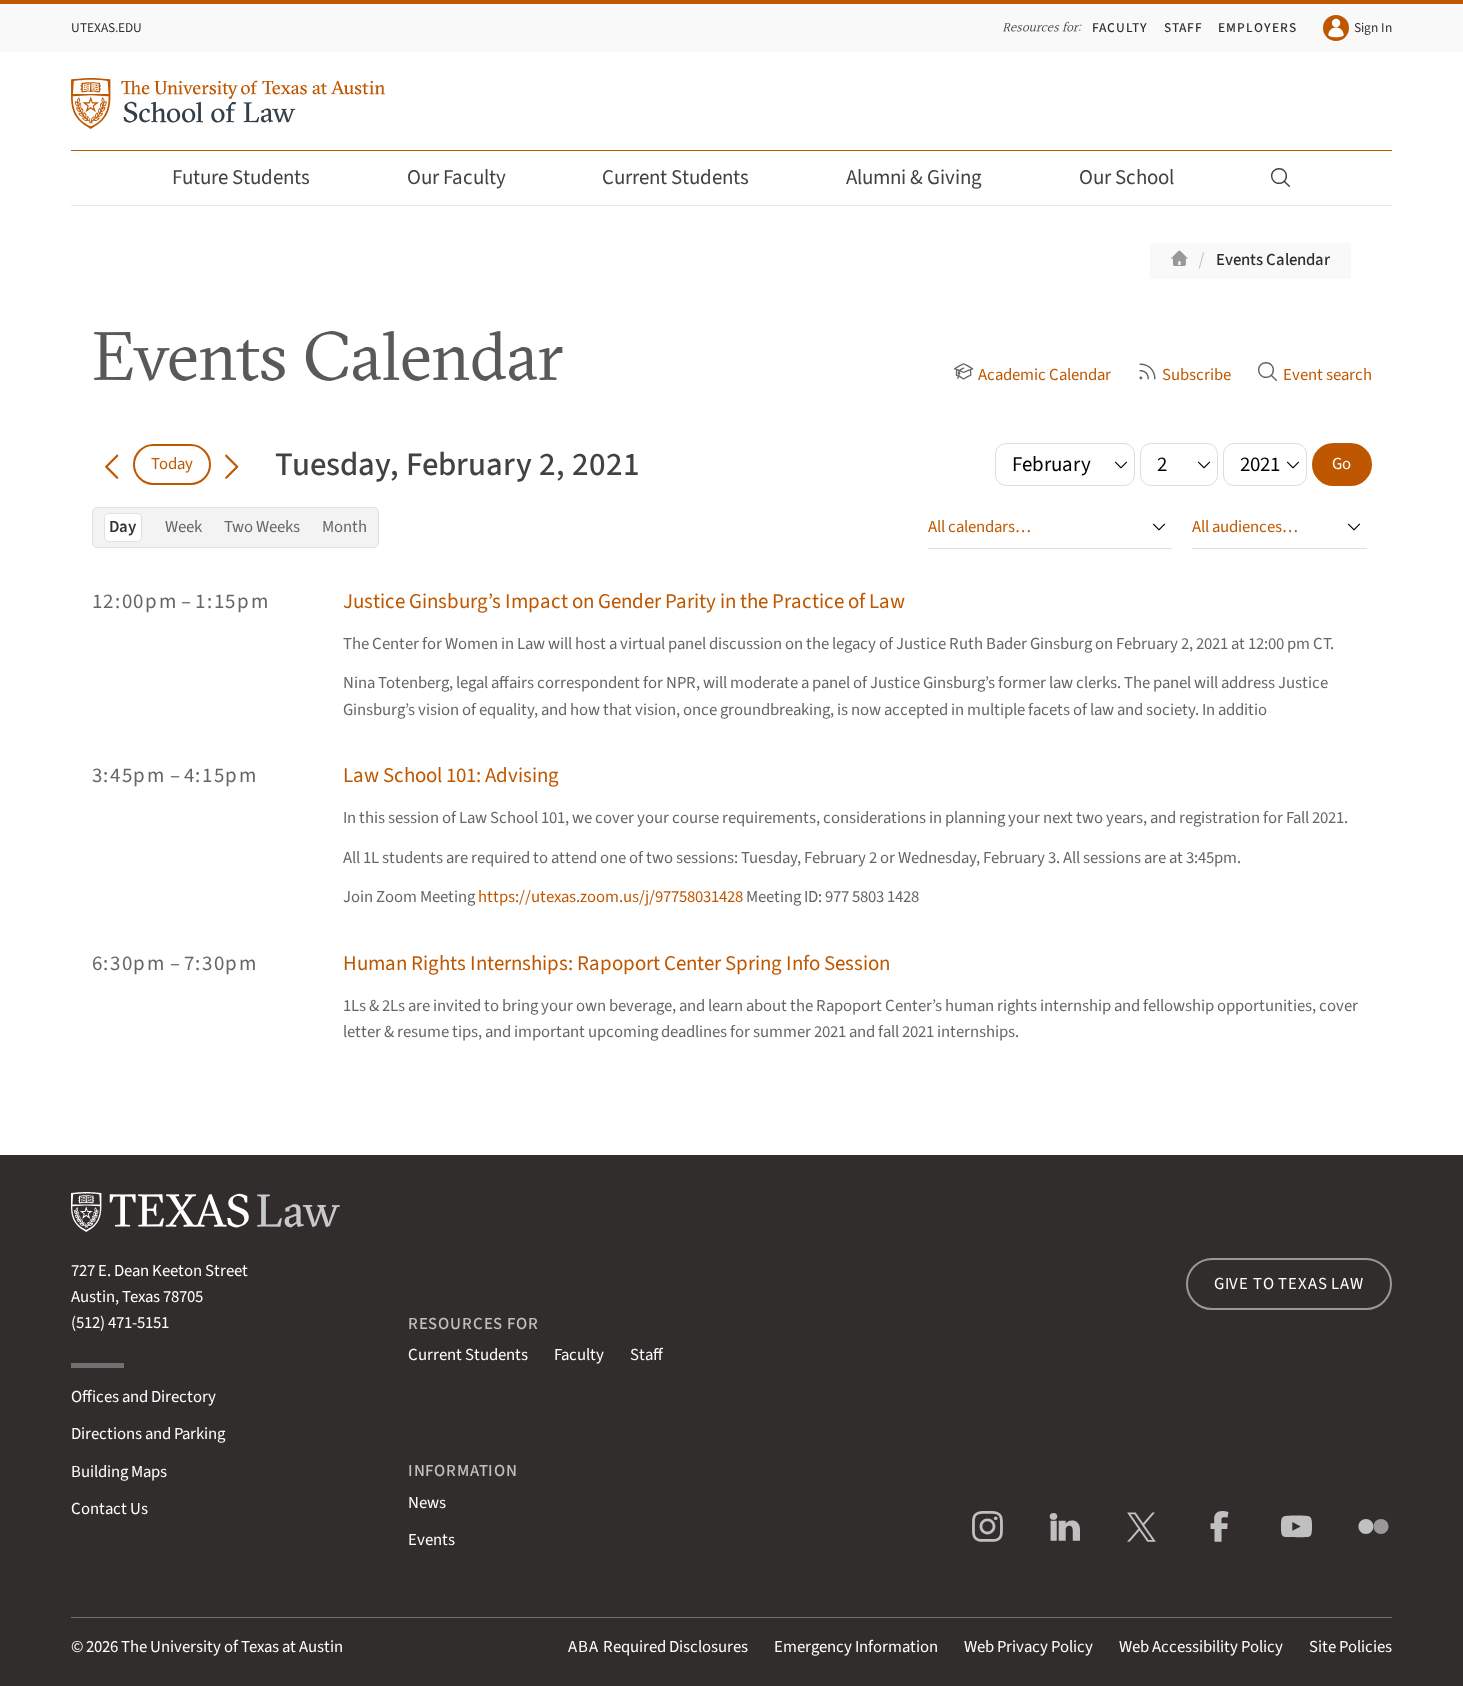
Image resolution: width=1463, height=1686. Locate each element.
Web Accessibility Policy (1201, 1647)
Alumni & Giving (927, 177)
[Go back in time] (112, 464)
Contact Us (109, 1509)
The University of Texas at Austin (232, 1647)
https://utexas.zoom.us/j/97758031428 (610, 897)
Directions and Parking (148, 1434)
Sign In (1357, 28)
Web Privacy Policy (1028, 1647)
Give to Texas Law (1289, 1284)
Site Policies (1350, 1647)
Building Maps (119, 1472)
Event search (1314, 375)
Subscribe (1184, 375)
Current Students (689, 177)
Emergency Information (856, 1647)
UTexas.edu (106, 27)
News (427, 1503)
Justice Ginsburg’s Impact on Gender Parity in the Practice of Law (624, 601)
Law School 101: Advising (451, 775)
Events (431, 1540)
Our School (1140, 177)
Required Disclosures (658, 1647)
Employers (1257, 27)
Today (172, 464)
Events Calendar (1273, 260)
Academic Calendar (1032, 375)
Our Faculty (470, 177)
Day (122, 527)
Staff (1183, 27)
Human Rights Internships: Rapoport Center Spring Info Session (616, 963)
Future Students (254, 177)
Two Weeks (262, 527)
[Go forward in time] (231, 464)
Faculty (1120, 27)
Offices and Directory (143, 1397)
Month (344, 527)
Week (183, 527)
